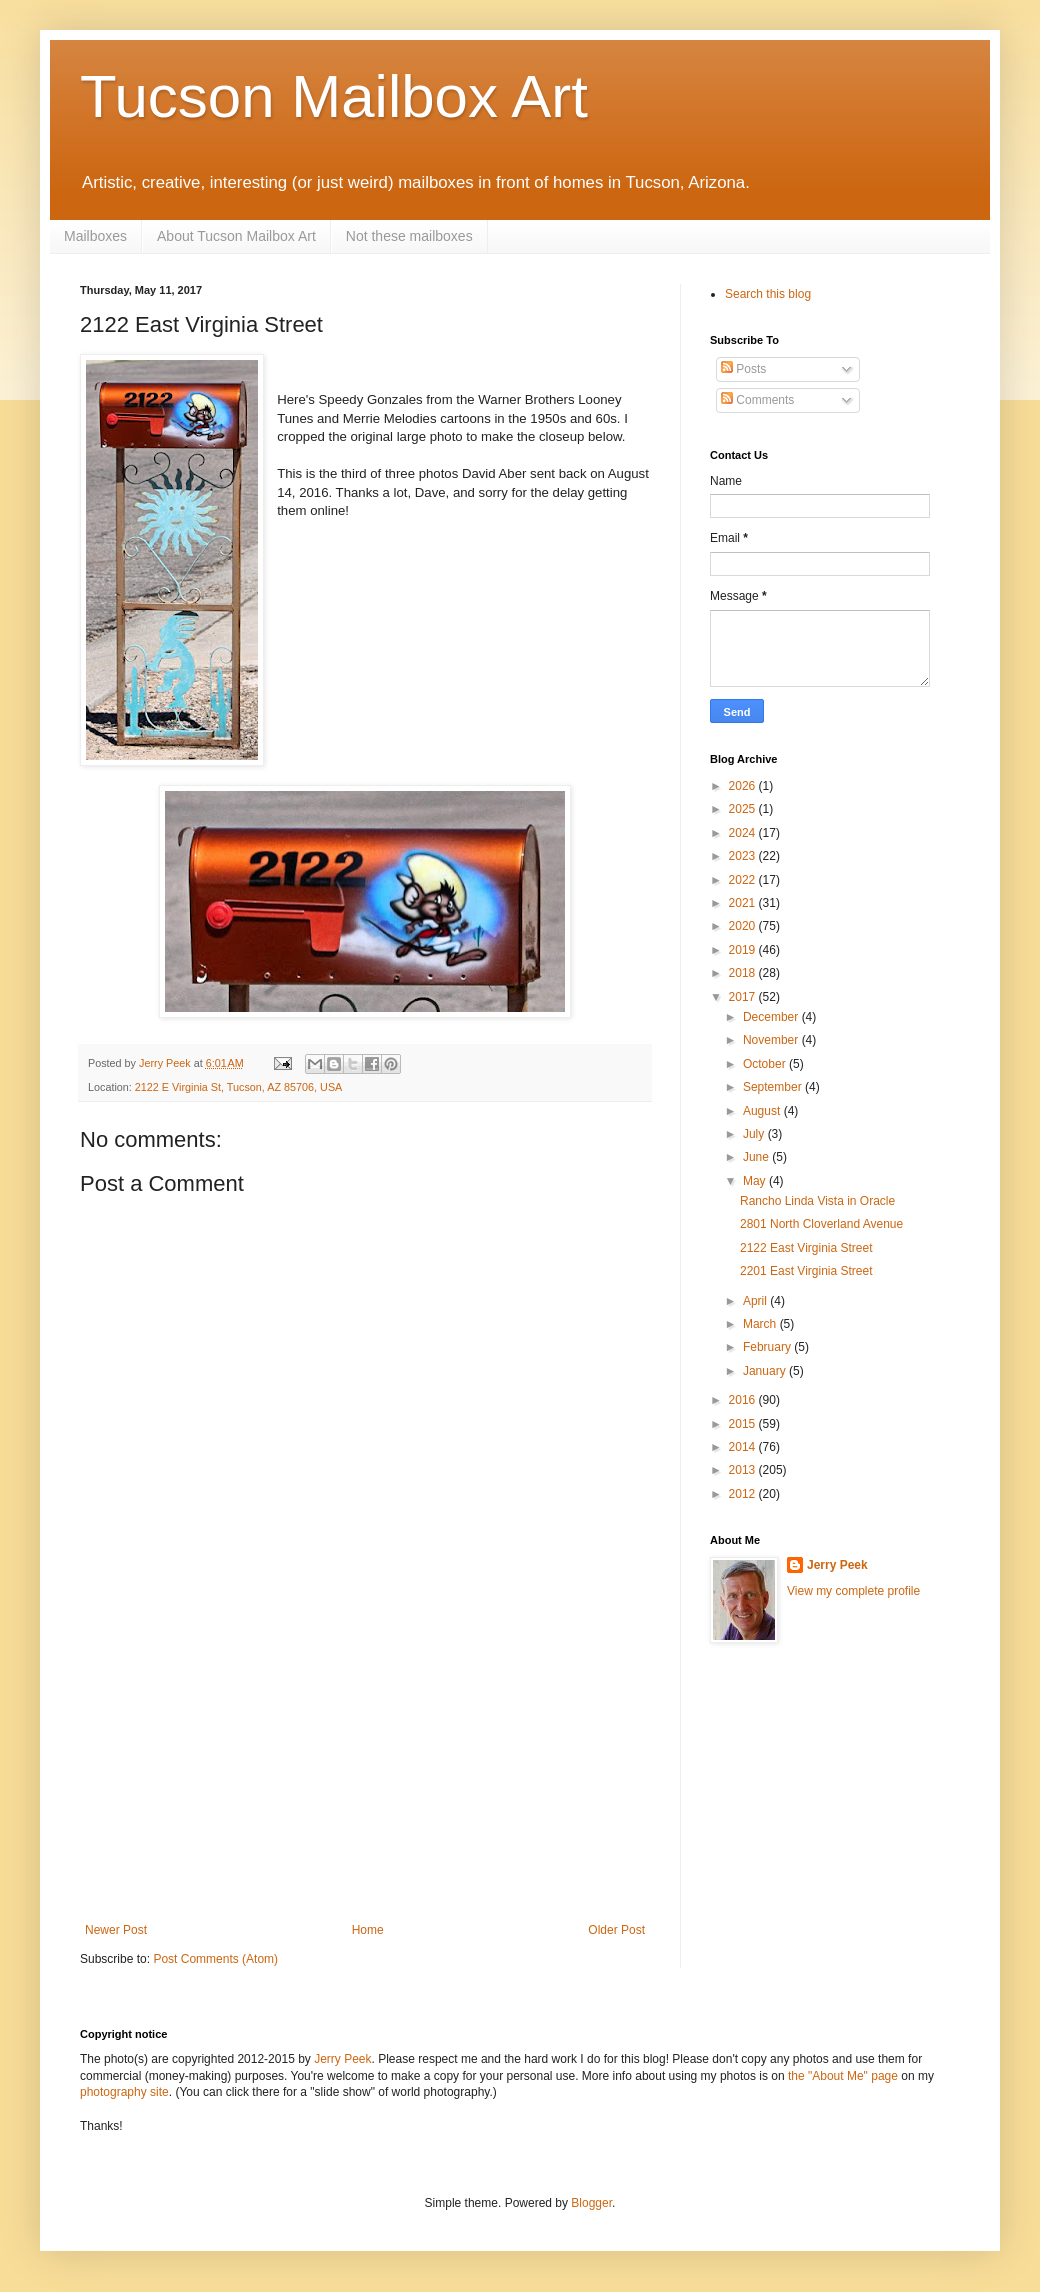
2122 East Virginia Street (806, 1248)
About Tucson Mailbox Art (236, 236)
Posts (743, 369)
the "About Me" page (843, 2076)
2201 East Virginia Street (806, 1271)
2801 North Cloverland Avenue (821, 1224)
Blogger (591, 2203)
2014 (744, 1447)
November (772, 1040)
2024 (744, 833)
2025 (744, 809)
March (761, 1324)
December (772, 1017)
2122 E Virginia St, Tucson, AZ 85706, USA (238, 1087)
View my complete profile (853, 1591)
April (756, 1301)
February (768, 1347)
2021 (744, 903)
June (757, 1157)
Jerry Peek (837, 1565)
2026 (744, 786)
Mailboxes (95, 236)
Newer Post (116, 1930)
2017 (744, 997)
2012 (744, 1494)
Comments (757, 400)
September (774, 1087)
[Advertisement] (365, 1773)
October (766, 1064)
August (763, 1111)
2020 (744, 926)
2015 (744, 1424)
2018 (744, 973)
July (755, 1134)
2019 (744, 950)
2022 (744, 880)
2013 (744, 1470)
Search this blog (768, 294)
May (756, 1181)
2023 (744, 856)
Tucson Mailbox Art (334, 96)
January (766, 1371)
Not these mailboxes (409, 236)
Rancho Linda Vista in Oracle (817, 1201)
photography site (124, 2092)
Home (368, 1930)
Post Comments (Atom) (215, 1959)
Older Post (616, 1930)
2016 (744, 1400)
